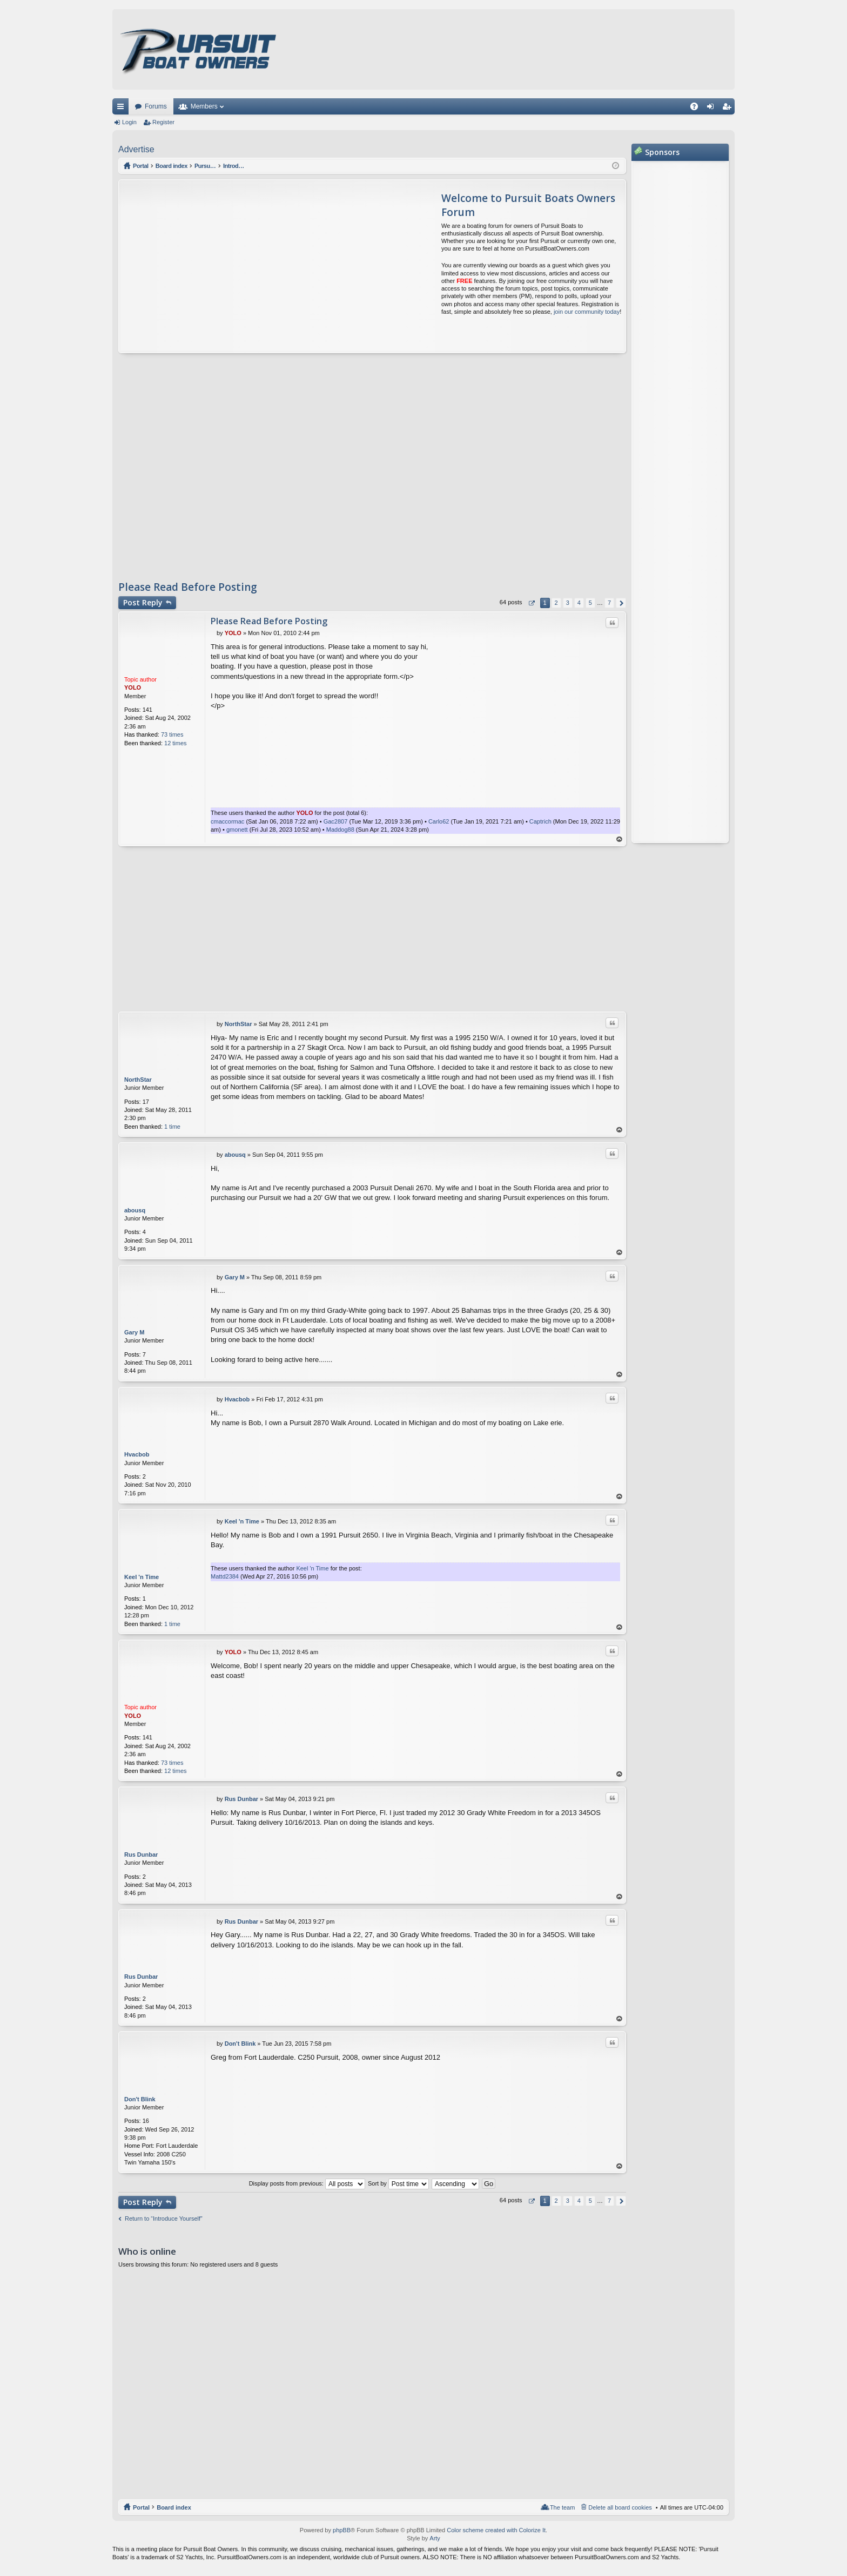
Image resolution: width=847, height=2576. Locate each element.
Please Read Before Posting (187, 587)
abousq (134, 1210)
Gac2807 (336, 821)
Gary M (134, 1332)
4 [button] (579, 602)
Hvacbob (136, 1454)
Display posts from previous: (307, 2183)
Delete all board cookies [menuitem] (619, 2507)
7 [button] (609, 602)
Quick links (123, 108)
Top (619, 839)
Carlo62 (438, 821)
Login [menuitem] (712, 108)
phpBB (342, 2530)
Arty (434, 2538)
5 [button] (590, 602)
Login (129, 122)
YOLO (132, 687)
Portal (141, 166)
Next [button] (621, 603)
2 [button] (556, 602)
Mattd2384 (225, 1576)
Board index (174, 2507)
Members (204, 106)
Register (163, 122)
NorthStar (138, 1079)
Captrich (540, 821)
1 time (172, 1126)
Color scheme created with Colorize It (496, 2530)
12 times (175, 743)
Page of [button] (531, 603)
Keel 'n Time (141, 1577)
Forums (156, 106)
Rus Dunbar (141, 1854)
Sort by (398, 2183)
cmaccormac (227, 821)
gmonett (237, 829)
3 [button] (567, 602)
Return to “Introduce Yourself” (164, 2218)
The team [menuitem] (562, 2507)
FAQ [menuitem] (697, 108)
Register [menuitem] (729, 108)
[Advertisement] (220, 266)
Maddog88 (340, 829)
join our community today (587, 311)
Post (143, 602)
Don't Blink (140, 2099)
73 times (172, 734)
